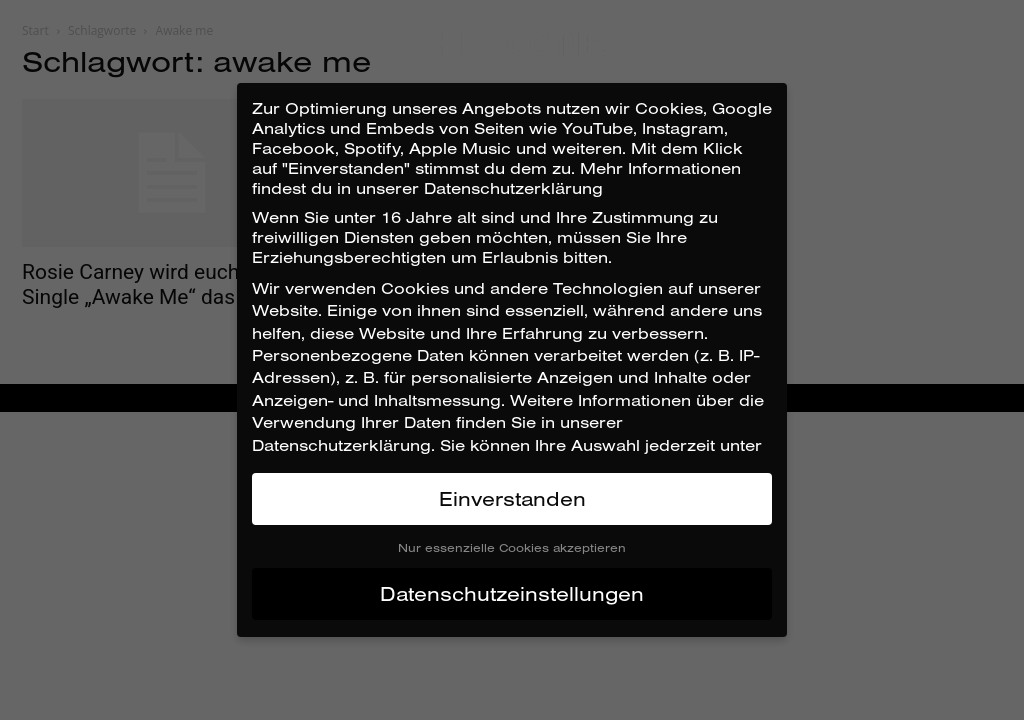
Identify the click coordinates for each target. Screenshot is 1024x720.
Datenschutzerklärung (341, 445)
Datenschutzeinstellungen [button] (512, 593)
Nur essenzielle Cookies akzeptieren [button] (512, 547)
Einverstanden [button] (512, 498)
